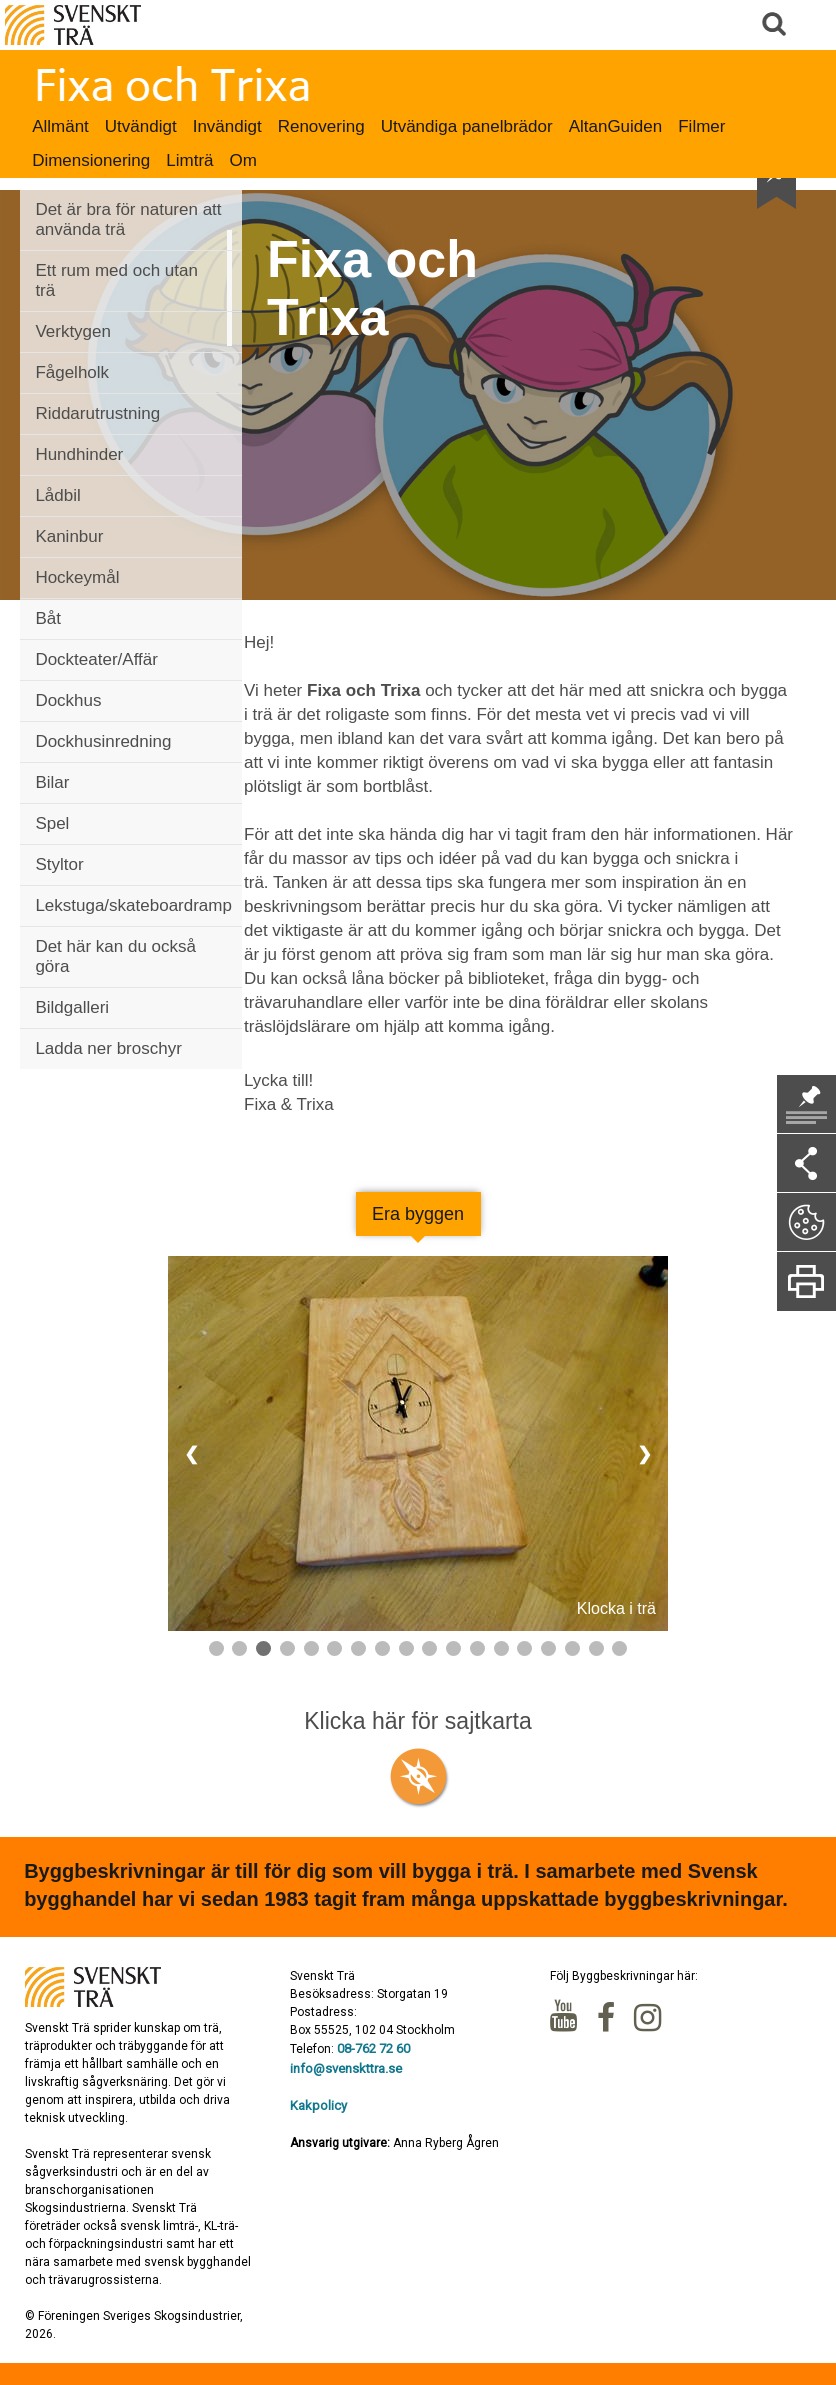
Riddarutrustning (97, 413)
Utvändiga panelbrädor (467, 126)
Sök (776, 25)
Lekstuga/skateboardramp (133, 905)
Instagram (650, 2018)
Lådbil (57, 495)
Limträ (189, 160)
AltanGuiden (616, 126)
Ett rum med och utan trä (116, 280)
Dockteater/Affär (96, 659)
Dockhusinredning (103, 741)
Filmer (701, 126)
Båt (48, 618)
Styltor (59, 864)
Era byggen (418, 1214)
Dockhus (68, 700)
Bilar (52, 782)
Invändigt (227, 126)
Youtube (566, 2018)
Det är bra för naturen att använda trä (128, 219)
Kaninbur (69, 536)
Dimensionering (91, 160)
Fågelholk (72, 372)
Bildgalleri (72, 1007)
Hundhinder (79, 454)
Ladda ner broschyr (108, 1048)
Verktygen (73, 331)
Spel (52, 823)
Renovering (321, 126)
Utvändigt (141, 126)
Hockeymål (77, 577)
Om (243, 160)
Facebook (608, 2018)
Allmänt (60, 126)
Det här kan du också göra (115, 956)
